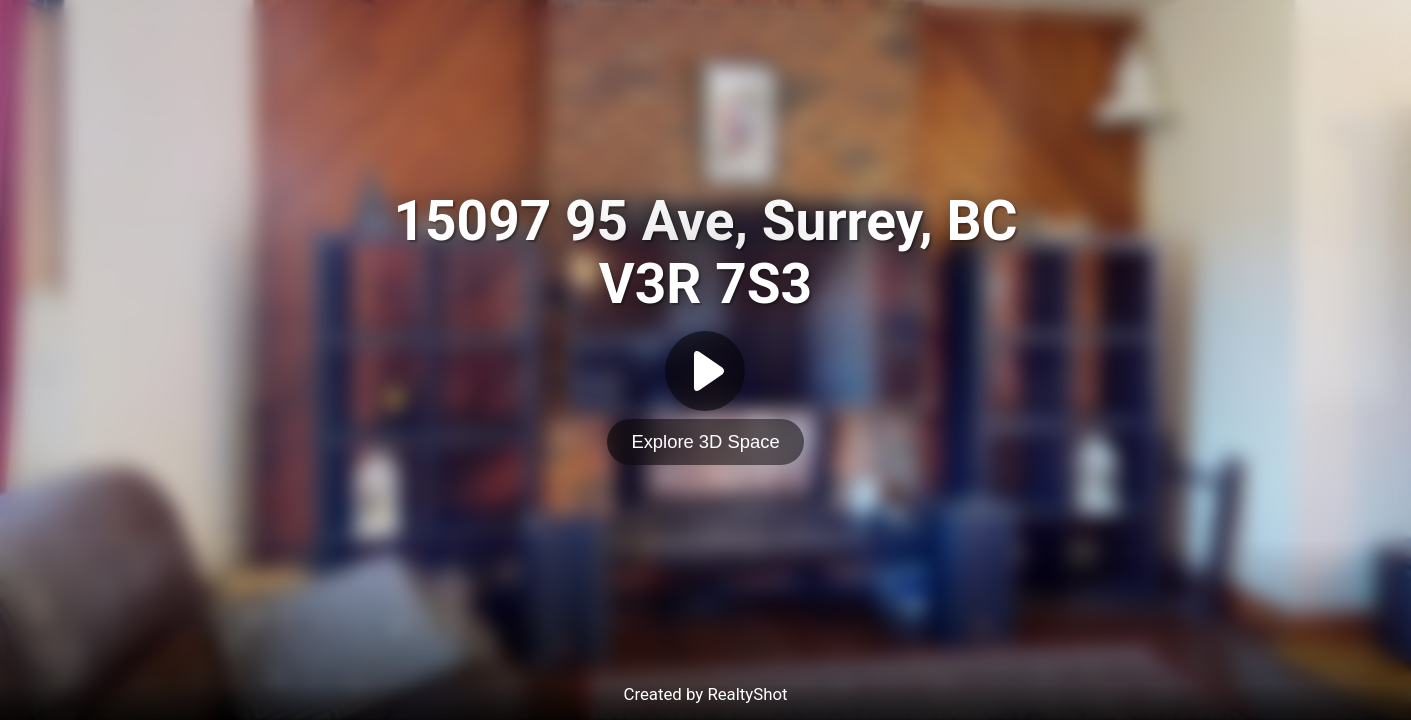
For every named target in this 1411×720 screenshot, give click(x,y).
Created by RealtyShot (705, 694)
